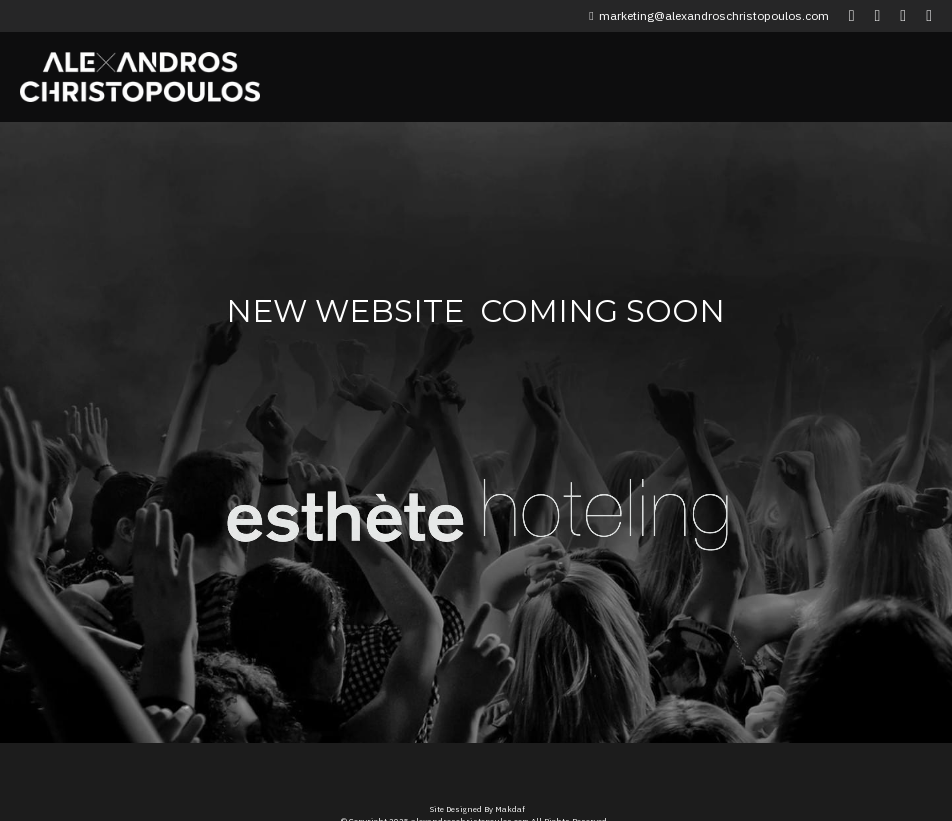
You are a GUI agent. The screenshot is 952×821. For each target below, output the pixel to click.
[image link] (346, 500)
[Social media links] (852, 16)
